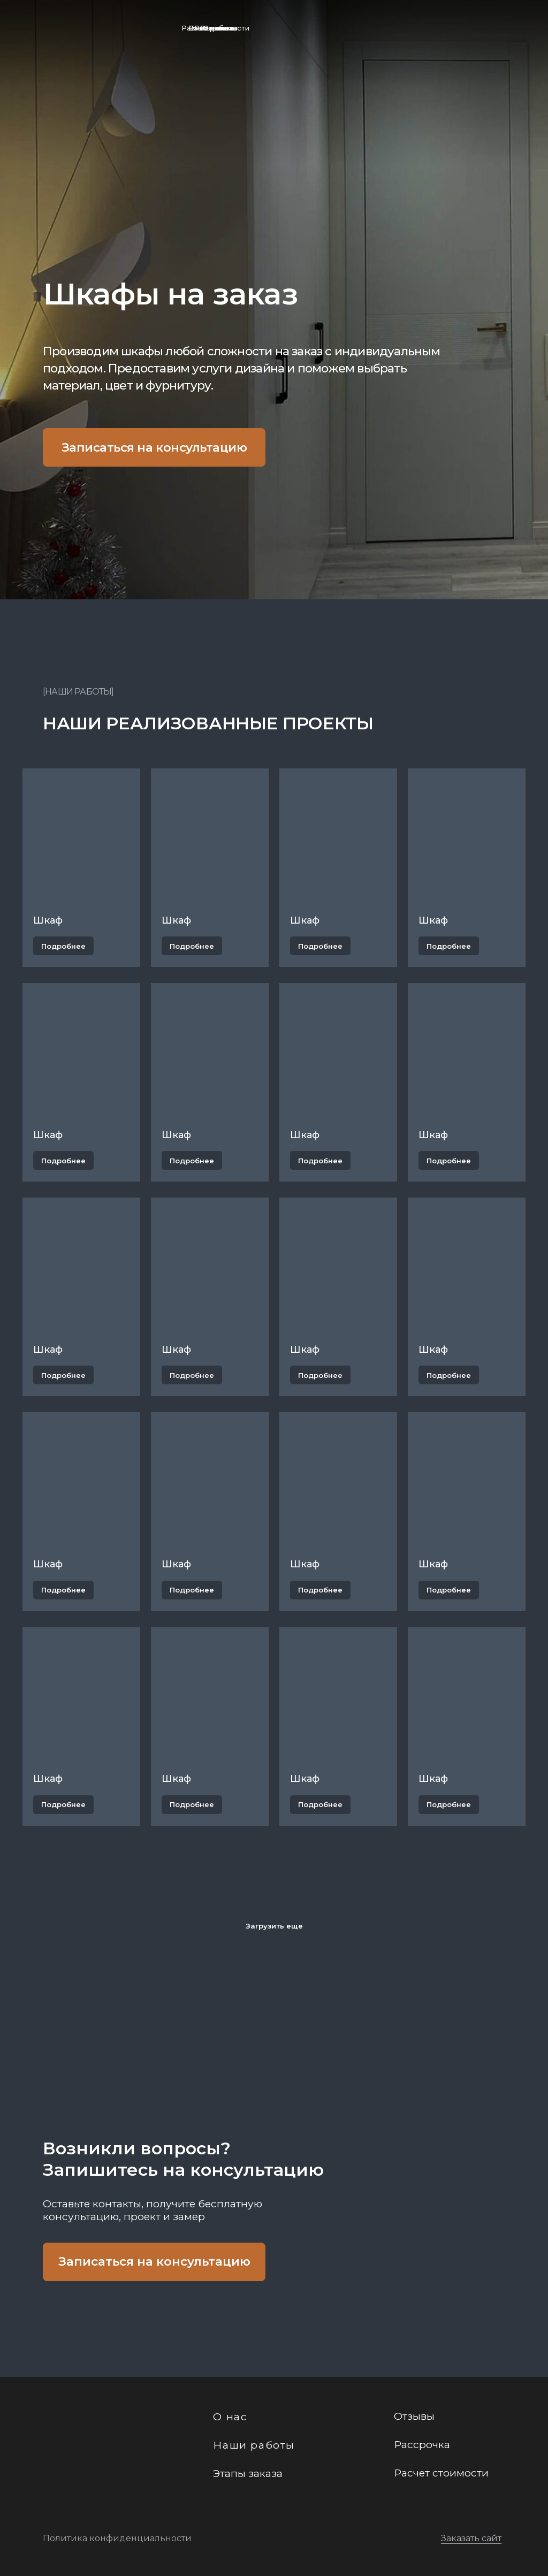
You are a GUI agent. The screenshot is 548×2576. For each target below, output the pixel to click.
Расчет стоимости (215, 28)
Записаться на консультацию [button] (154, 447)
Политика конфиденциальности (117, 2538)
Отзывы (414, 2416)
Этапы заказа (248, 2473)
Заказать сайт (471, 2538)
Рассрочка (422, 2444)
